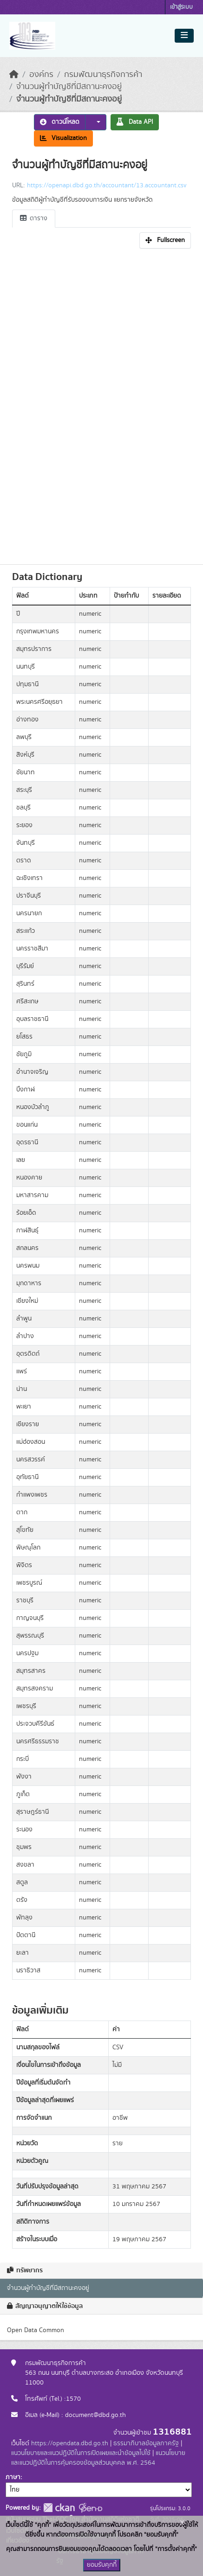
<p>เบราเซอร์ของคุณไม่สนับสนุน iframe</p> (101, 404)
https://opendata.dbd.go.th (69, 2443)
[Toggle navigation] (184, 36)
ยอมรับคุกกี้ (102, 2565)
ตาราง (33, 218)
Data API (135, 122)
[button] (95, 122)
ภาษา (13, 2477)
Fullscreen (165, 240)
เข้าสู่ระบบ (181, 7)
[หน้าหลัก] (14, 75)
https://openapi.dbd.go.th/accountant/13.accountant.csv (106, 185)
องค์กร (41, 75)
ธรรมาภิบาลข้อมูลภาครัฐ (146, 2443)
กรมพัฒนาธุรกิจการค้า (103, 75)
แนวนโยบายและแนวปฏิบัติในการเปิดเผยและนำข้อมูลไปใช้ (81, 2453)
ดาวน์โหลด (59, 122)
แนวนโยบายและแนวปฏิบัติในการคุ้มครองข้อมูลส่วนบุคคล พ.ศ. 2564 (98, 2458)
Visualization (63, 138)
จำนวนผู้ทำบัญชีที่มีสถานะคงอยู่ (69, 87)
